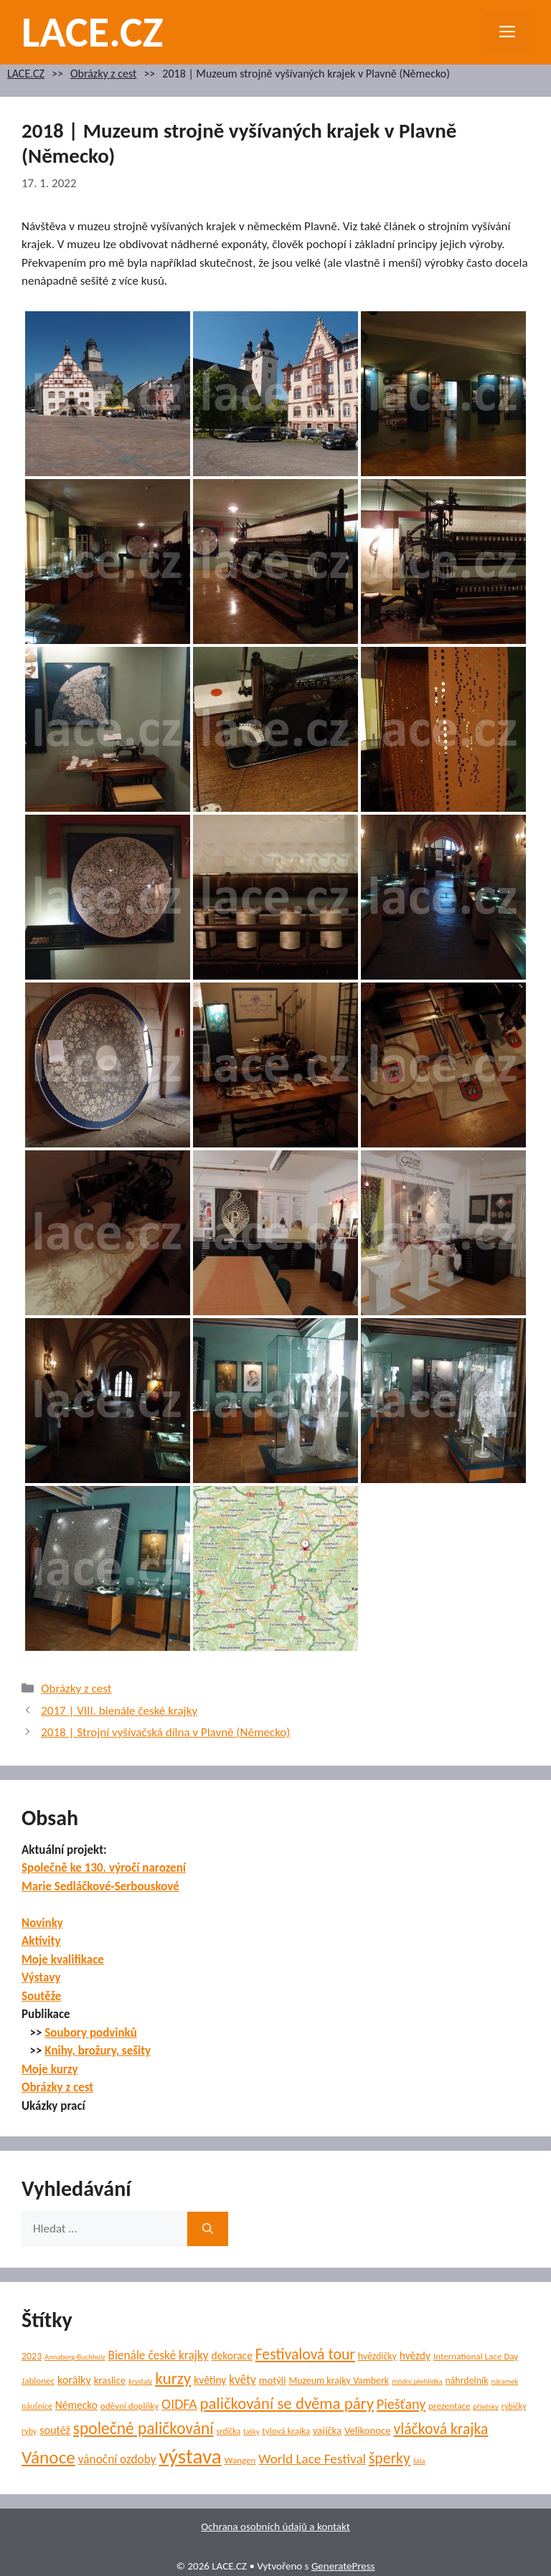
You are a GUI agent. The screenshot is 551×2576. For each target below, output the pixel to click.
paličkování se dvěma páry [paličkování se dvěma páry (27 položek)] (287, 2403)
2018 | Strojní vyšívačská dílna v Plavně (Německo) (165, 1732)
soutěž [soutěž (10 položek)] (54, 2430)
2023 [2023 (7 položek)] (32, 2356)
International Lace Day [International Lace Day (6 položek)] (476, 2356)
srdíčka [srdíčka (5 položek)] (229, 2431)
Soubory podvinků (90, 2032)
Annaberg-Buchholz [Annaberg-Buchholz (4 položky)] (74, 2357)
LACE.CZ (93, 32)
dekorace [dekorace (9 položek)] (231, 2355)
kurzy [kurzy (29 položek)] (173, 2378)
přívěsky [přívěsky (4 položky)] (486, 2406)
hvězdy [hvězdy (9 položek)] (415, 2355)
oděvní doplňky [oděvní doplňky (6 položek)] (129, 2406)
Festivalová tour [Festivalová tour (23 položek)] (305, 2354)
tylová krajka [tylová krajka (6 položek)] (286, 2431)
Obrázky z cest (103, 73)
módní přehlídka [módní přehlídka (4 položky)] (417, 2381)
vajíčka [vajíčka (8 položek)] (327, 2430)
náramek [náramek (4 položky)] (504, 2381)
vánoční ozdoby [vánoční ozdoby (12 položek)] (117, 2459)
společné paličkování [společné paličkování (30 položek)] (143, 2428)
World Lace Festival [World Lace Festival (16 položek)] (312, 2458)
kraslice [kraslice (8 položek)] (110, 2380)
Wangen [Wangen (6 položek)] (240, 2460)
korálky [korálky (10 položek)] (74, 2380)
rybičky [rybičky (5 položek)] (514, 2406)
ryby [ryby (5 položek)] (29, 2431)
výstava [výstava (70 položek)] (190, 2456)
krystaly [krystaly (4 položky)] (140, 2381)
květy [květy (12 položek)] (242, 2379)
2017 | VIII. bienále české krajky (119, 1710)
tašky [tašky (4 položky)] (251, 2431)
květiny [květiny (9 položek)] (210, 2380)
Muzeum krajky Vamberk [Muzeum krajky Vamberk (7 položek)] (338, 2380)
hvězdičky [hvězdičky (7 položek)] (377, 2356)
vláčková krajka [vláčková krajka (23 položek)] (440, 2428)
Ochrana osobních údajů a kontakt (275, 2526)
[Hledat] (207, 2229)
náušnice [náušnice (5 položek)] (37, 2406)
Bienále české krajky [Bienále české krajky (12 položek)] (158, 2355)
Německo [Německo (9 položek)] (76, 2405)
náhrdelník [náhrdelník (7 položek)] (466, 2380)
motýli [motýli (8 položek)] (272, 2380)
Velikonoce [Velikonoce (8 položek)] (367, 2430)
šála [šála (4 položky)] (419, 2461)
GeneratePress (343, 2566)
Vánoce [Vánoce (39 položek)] (48, 2457)
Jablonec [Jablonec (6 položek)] (38, 2381)
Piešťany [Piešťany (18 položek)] (401, 2403)
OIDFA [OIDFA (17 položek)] (179, 2403)
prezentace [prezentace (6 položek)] (449, 2406)
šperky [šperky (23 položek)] (389, 2458)
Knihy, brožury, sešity (97, 2050)
